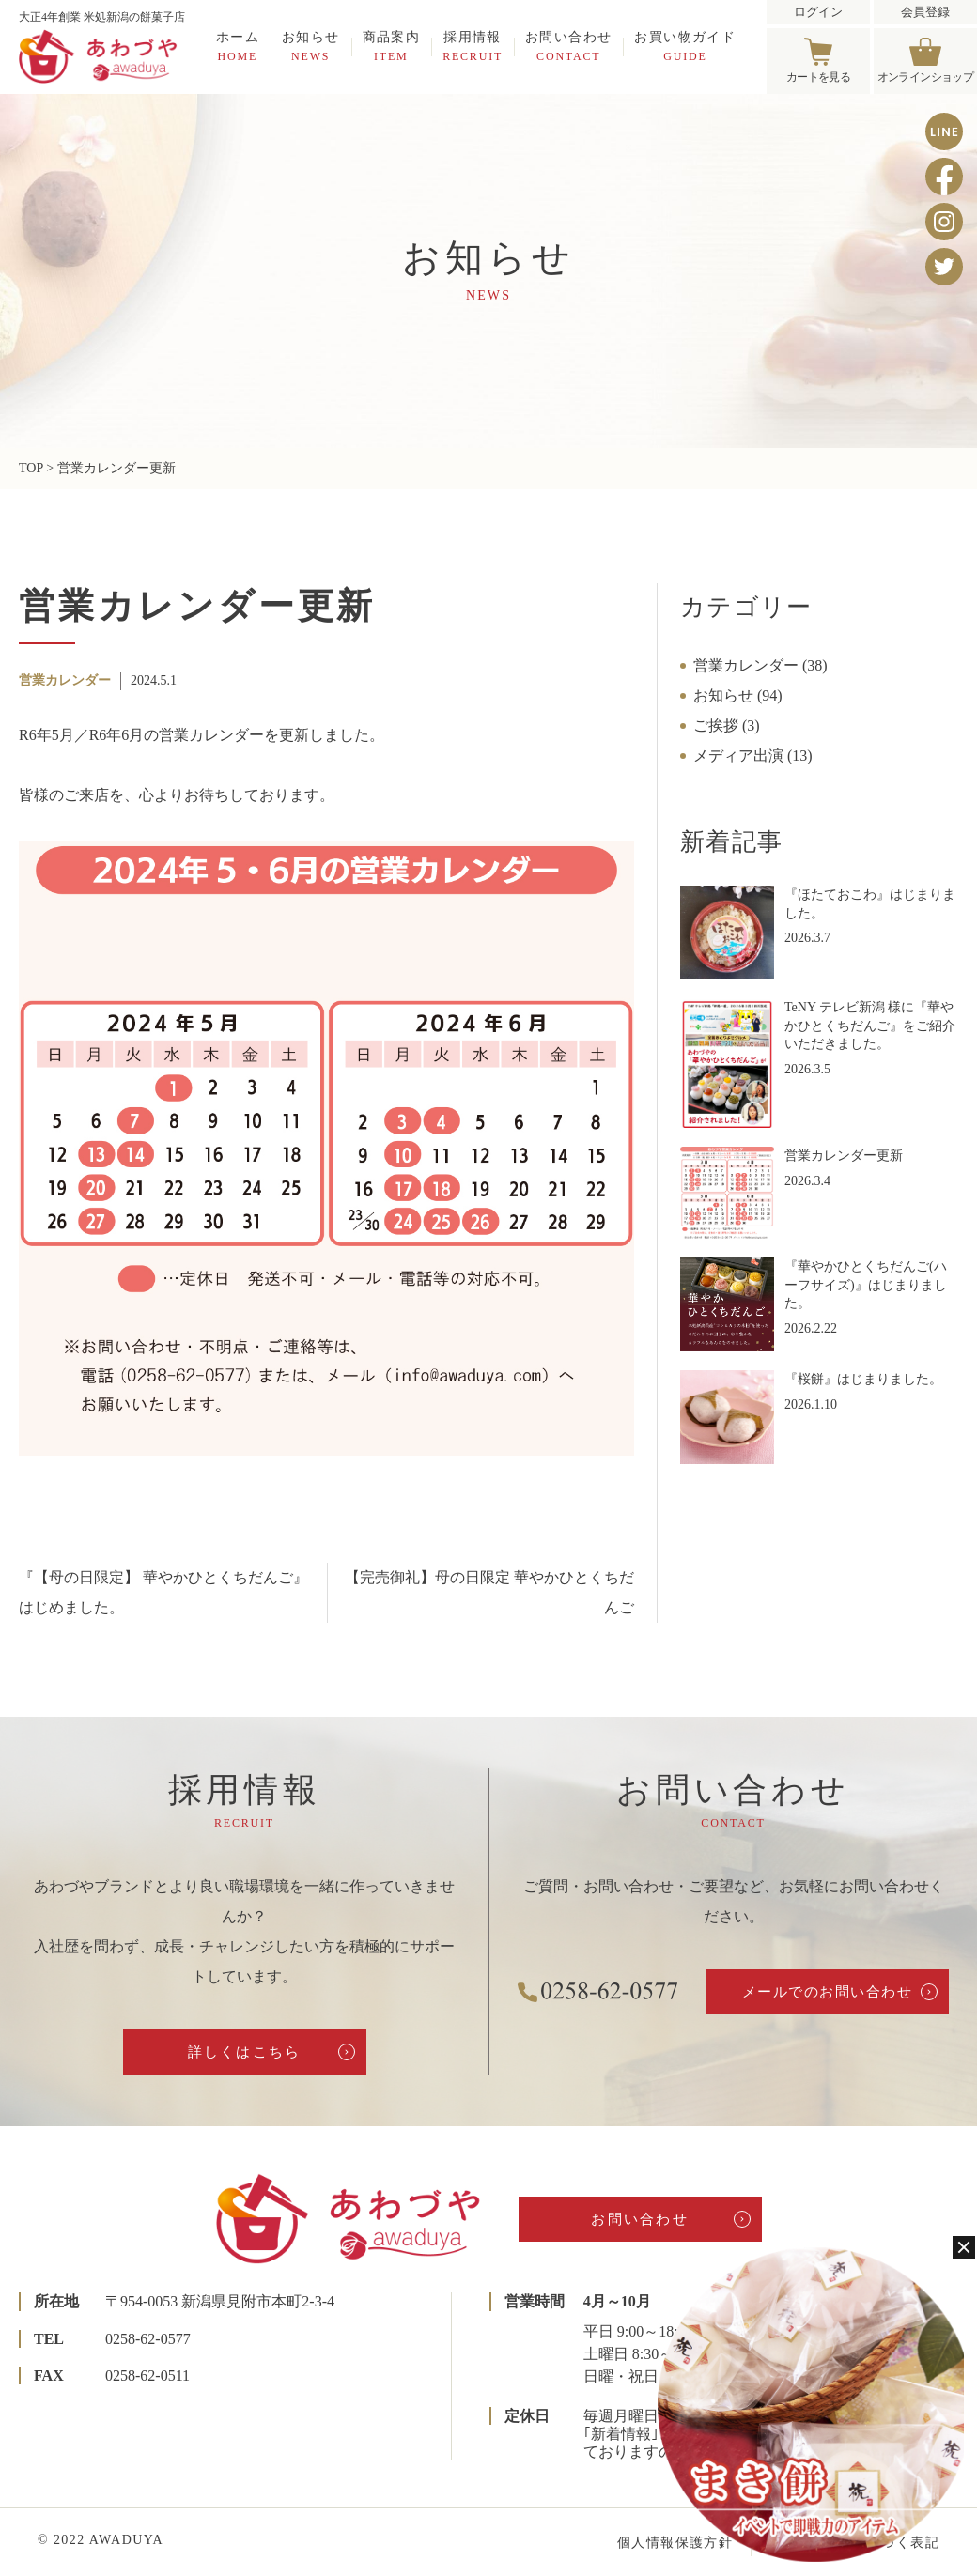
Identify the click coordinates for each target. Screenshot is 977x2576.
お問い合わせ (568, 46)
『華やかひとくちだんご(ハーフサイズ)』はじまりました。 (865, 1284)
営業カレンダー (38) (760, 665)
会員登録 (925, 12)
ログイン (818, 12)
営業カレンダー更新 (843, 1156)
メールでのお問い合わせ (827, 1991)
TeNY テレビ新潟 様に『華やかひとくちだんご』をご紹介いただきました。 (869, 1025)
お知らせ (311, 46)
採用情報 (472, 46)
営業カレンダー (65, 680)
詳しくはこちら (245, 2051)
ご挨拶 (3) (726, 725)
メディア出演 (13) (753, 756)
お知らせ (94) (738, 695)
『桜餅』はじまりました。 (863, 1379)
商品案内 (392, 46)
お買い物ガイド (685, 46)
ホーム (237, 46)
